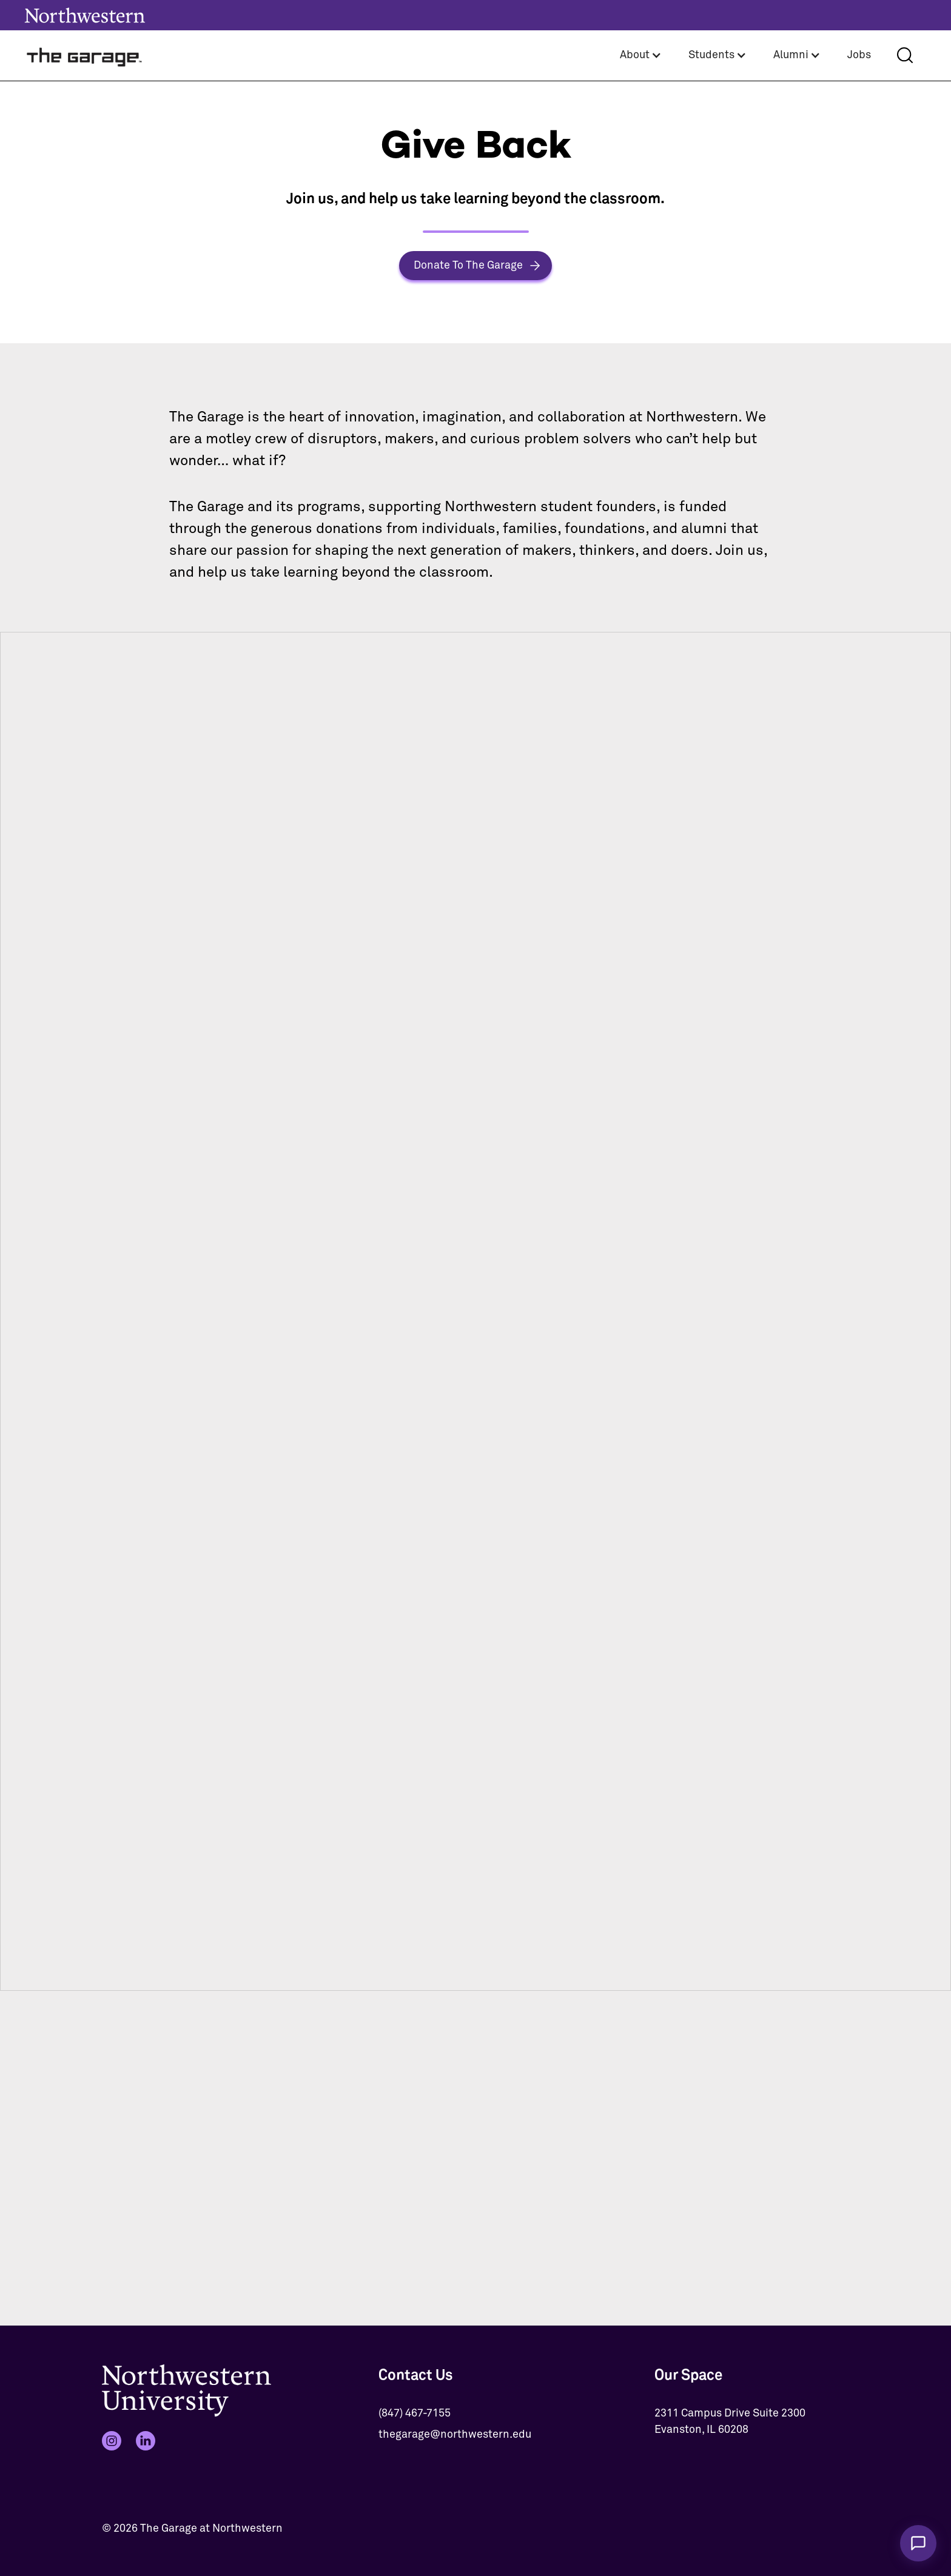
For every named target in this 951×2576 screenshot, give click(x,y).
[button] (641, 55)
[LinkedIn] (145, 2440)
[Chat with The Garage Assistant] (918, 2543)
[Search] (905, 55)
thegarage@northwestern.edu (454, 2434)
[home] (85, 55)
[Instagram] (111, 2440)
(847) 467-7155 (414, 2413)
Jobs (859, 55)
